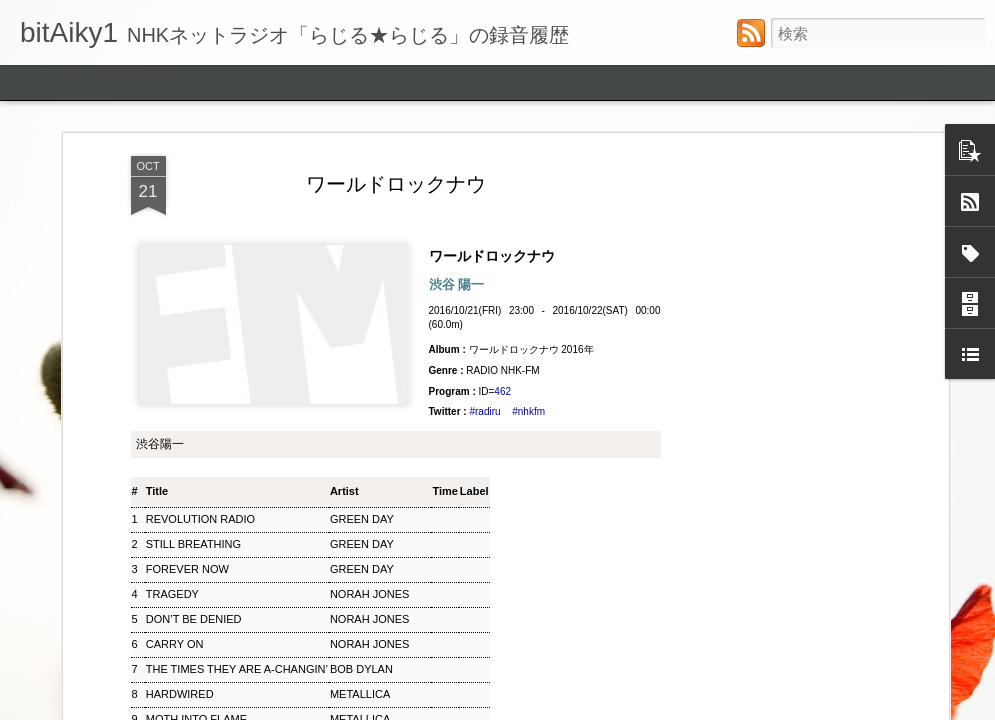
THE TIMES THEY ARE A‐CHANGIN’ (237, 669)
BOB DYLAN (361, 669)
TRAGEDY (172, 594)
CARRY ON (175, 644)
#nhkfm (528, 411)
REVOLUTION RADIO (200, 519)
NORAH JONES (369, 594)
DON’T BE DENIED (194, 619)
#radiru (484, 411)
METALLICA (360, 694)
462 (502, 391)
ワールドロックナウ (396, 184)
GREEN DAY (362, 519)
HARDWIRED (180, 694)
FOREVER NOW (187, 569)
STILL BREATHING (193, 544)
